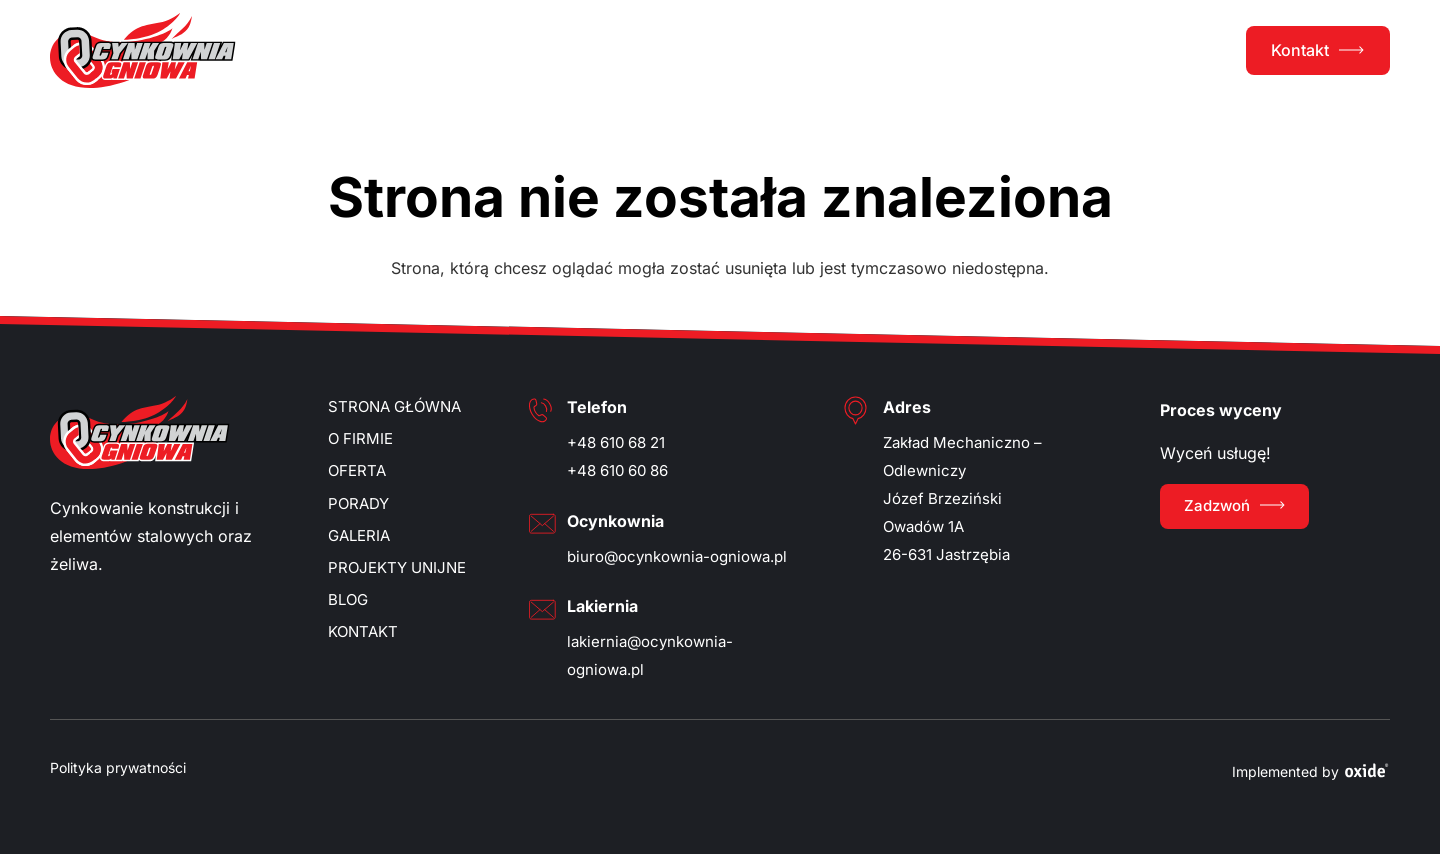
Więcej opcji (557, 561)
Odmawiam (887, 561)
